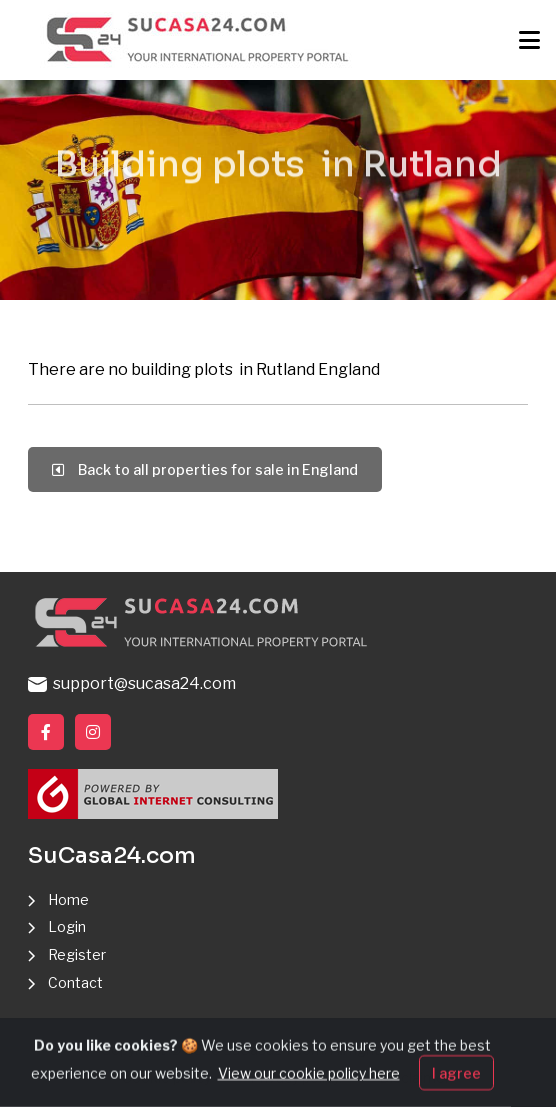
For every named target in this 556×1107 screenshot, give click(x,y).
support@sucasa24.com (132, 683)
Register (77, 954)
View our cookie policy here (309, 1083)
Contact (75, 982)
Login (67, 926)
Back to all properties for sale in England (205, 469)
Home (68, 899)
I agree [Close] (456, 1083)
